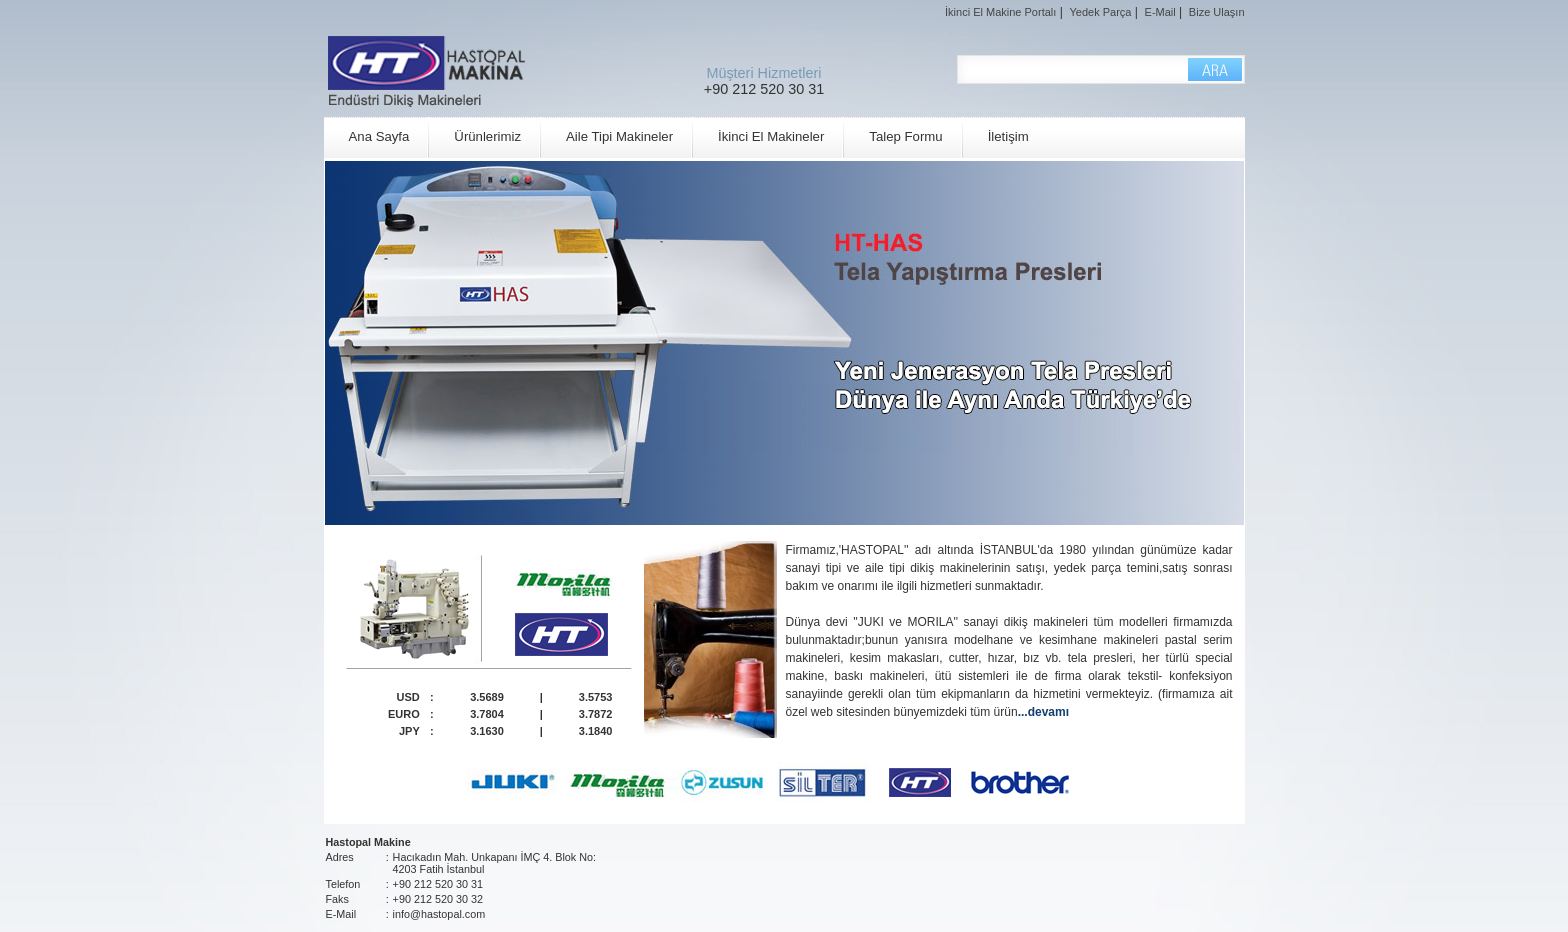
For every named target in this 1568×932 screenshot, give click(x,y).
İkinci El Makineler (771, 136)
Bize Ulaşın (1217, 12)
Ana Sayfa (379, 136)
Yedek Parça (1100, 12)
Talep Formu (905, 136)
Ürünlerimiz (487, 136)
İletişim (1008, 136)
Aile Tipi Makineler (619, 136)
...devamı (1043, 712)
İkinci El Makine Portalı (1000, 12)
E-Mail (1160, 12)
